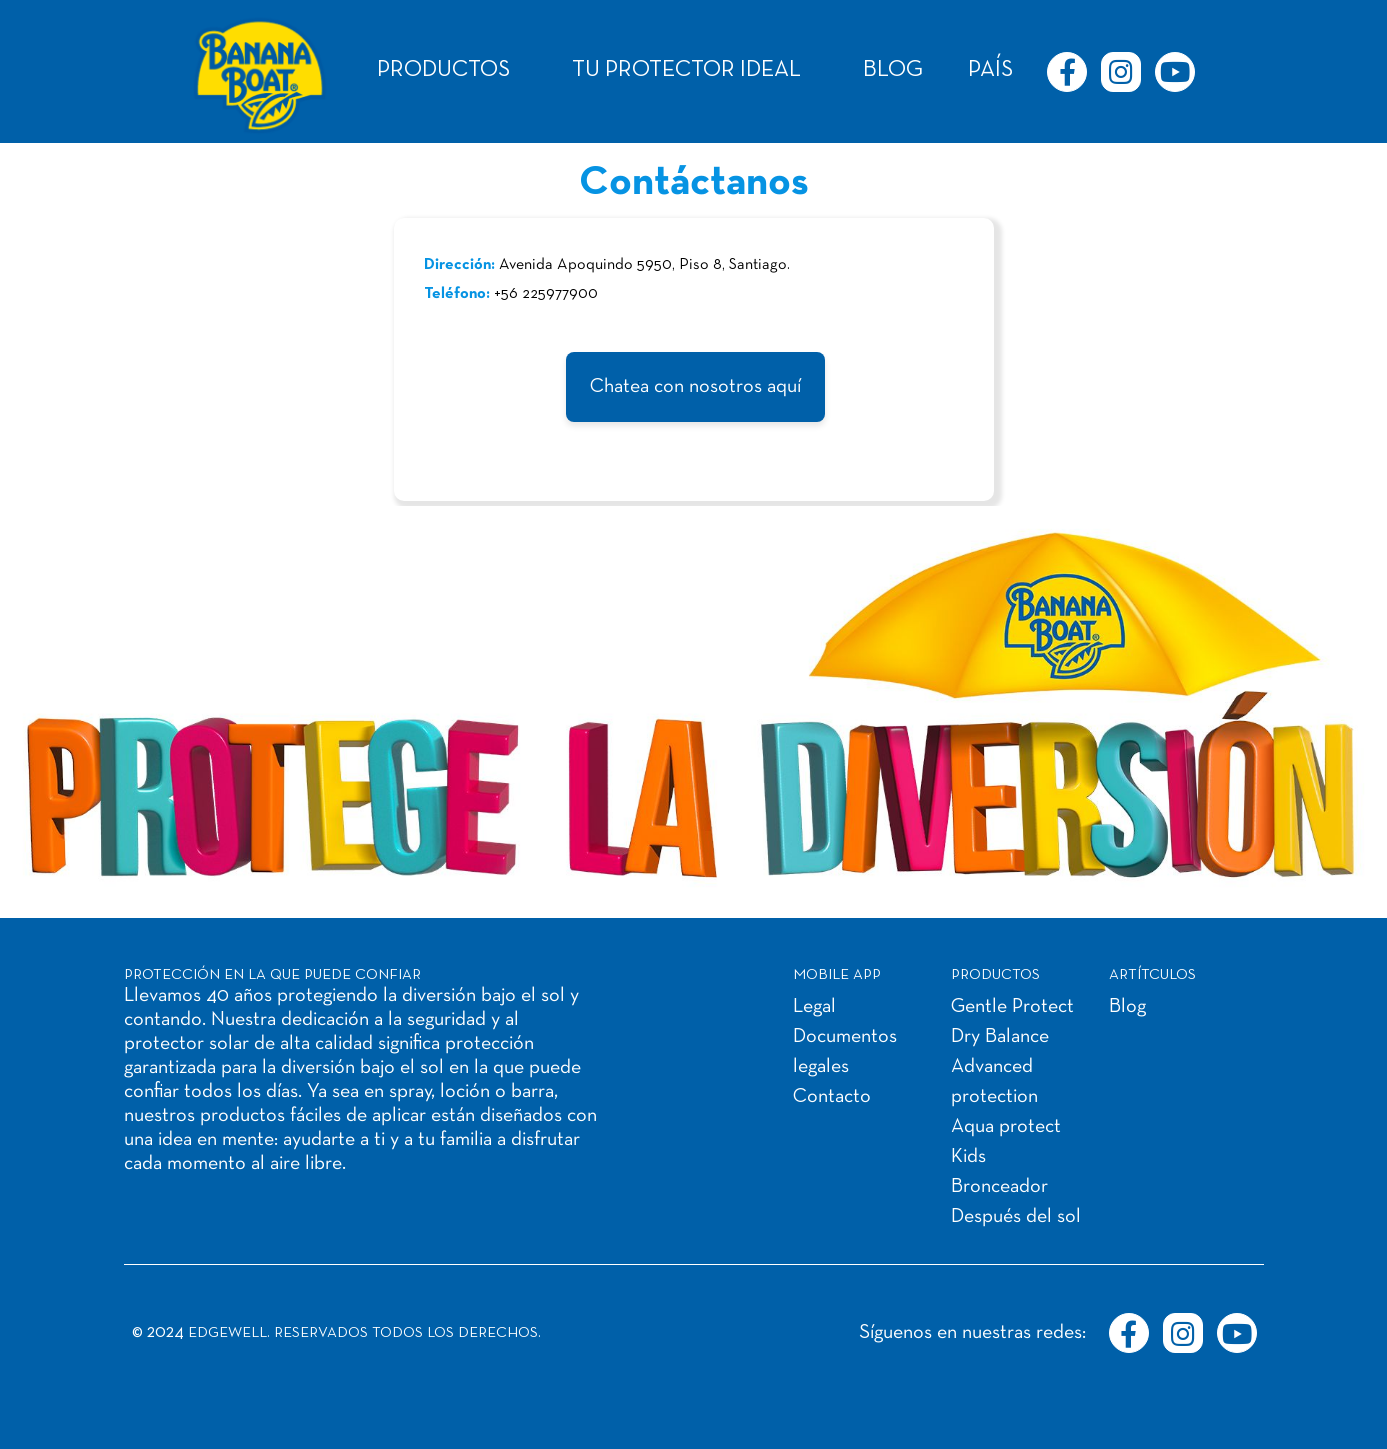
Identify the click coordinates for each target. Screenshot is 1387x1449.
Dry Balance (1000, 1037)
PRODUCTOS (443, 70)
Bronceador (999, 1187)
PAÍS (990, 70)
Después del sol (1016, 1217)
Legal (814, 1007)
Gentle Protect (1012, 1007)
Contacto (832, 1097)
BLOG (893, 70)
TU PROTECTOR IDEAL (686, 70)
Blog (1127, 1007)
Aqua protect (1006, 1127)
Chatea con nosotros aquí (695, 387)
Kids (968, 1157)
